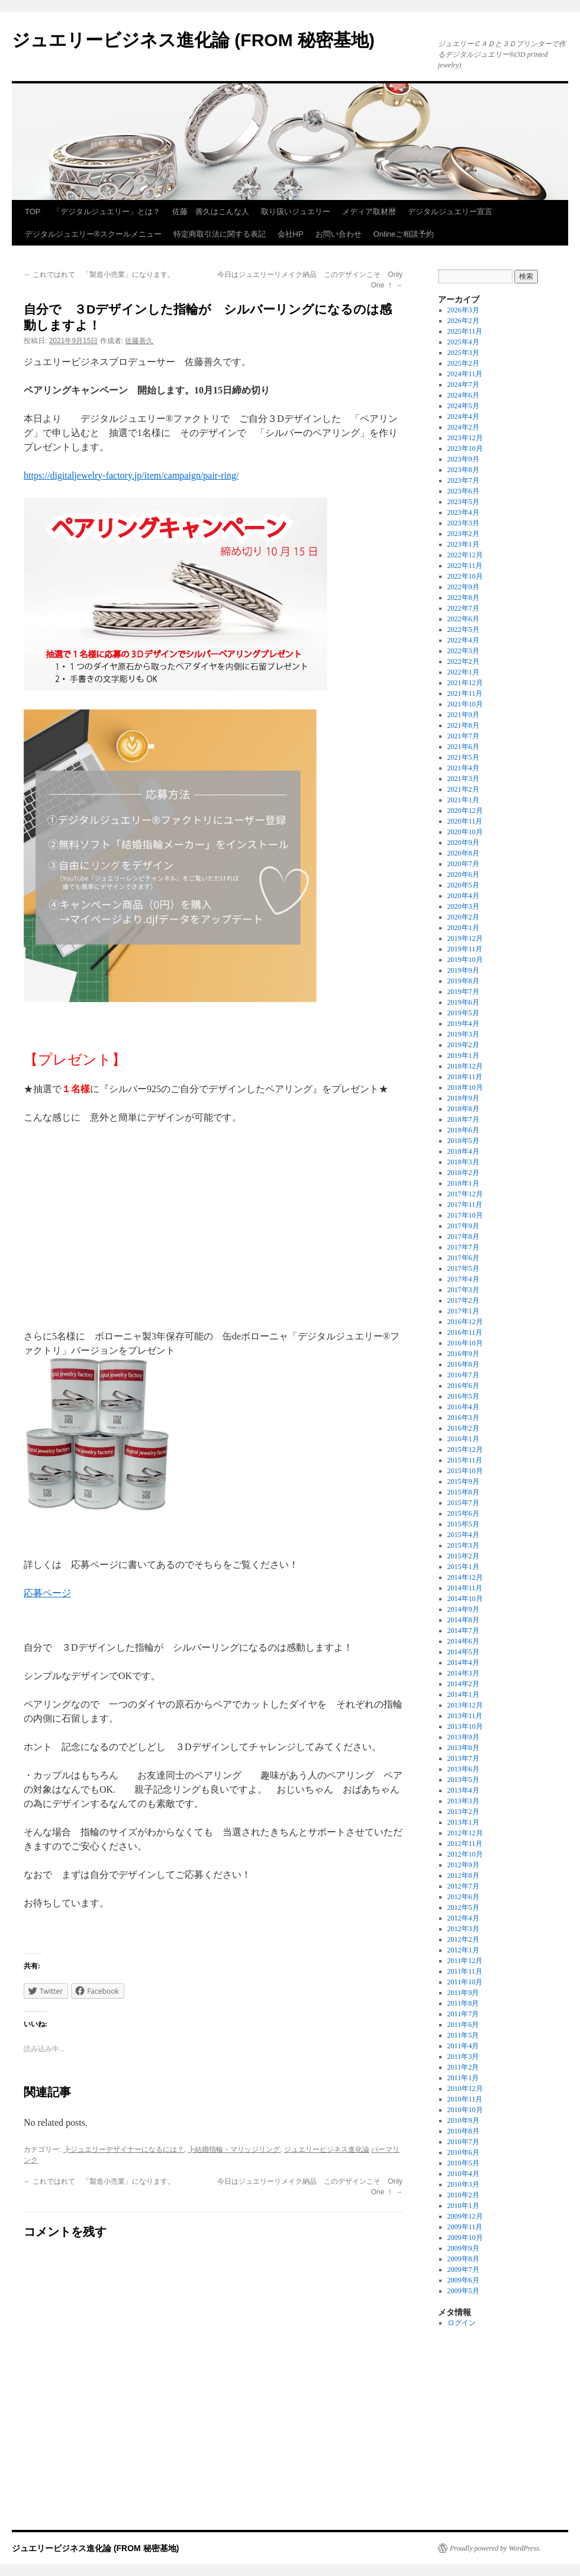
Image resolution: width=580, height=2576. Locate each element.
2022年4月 (463, 640)
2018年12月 (465, 1066)
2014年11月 (465, 1588)
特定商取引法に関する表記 (219, 234)
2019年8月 (463, 981)
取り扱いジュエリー (295, 211)
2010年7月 (463, 2142)
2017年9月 (463, 1226)
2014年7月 (463, 1630)
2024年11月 (465, 374)
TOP (33, 211)
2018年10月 (465, 1087)
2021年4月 (463, 768)
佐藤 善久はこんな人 (210, 211)
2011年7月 (463, 2014)
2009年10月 (465, 2237)
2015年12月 (465, 1449)
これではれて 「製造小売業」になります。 (99, 274)
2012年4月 (463, 1918)
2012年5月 (463, 1907)
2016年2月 (463, 1428)
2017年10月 (465, 1215)
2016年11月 (465, 1332)
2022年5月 (463, 629)
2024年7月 (463, 384)
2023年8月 (463, 470)
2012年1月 (463, 1950)
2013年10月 (465, 1726)
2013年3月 (463, 1801)
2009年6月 (463, 2280)
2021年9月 (463, 715)
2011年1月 (463, 2078)
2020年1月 (463, 928)
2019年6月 (463, 1002)
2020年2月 (463, 917)
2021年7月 (463, 736)
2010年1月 (463, 2205)
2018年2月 (463, 1172)
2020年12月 (465, 810)
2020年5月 (463, 885)
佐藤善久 (139, 341)
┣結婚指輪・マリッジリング (234, 2149)
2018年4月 (463, 1151)
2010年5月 (463, 2163)
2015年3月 (463, 1545)
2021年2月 (463, 789)
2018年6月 (463, 1130)
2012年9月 (463, 1865)
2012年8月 (463, 1875)
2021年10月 (465, 704)
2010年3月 (463, 2184)
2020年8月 (463, 853)
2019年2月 (463, 1045)
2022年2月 (463, 661)
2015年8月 (463, 1492)
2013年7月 (463, 1758)
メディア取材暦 (369, 211)
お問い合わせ (338, 234)
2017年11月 (465, 1204)
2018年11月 (465, 1077)
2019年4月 (463, 1023)
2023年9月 (463, 459)
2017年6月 (463, 1258)
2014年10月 (465, 1598)
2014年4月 (463, 1662)
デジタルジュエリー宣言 (450, 211)
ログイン (461, 2323)
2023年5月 (463, 502)
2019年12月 (465, 938)
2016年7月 (463, 1375)
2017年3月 (463, 1290)
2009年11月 (465, 2227)
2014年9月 (463, 1609)
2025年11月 (465, 331)
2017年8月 (463, 1236)
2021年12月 (465, 683)
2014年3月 (463, 1673)
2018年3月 (463, 1162)
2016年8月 (463, 1364)
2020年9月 (463, 842)
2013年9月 (463, 1737)
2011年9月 (463, 1993)
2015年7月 (463, 1503)
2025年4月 (463, 342)
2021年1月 (463, 800)
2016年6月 (463, 1385)
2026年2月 (463, 321)
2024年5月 (463, 406)
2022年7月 (463, 608)
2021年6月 (463, 747)
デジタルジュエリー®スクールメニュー (93, 234)
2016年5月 (463, 1396)
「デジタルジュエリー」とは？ (106, 211)
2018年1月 (463, 1183)
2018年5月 (463, 1141)
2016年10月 (465, 1343)
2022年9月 (463, 587)
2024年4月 (463, 416)
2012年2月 (463, 1939)
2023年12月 (465, 438)
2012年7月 (463, 1886)
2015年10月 (465, 1471)
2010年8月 (463, 2131)
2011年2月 (463, 2067)
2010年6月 (463, 2152)
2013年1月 (463, 1822)
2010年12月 (465, 2088)
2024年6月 (463, 395)
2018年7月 (463, 1119)
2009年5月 (463, 2291)
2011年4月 (463, 2046)
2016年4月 (463, 1407)
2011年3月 (463, 2056)
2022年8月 (463, 597)
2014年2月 (463, 1684)
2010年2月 (463, 2195)
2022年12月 (465, 555)
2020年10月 (465, 832)
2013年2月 (463, 1811)
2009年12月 (465, 2216)
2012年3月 (463, 1929)
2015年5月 (463, 1524)
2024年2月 (463, 427)
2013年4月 (463, 1790)
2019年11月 (465, 949)
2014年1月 (463, 1694)
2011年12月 (465, 1961)
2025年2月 (463, 363)
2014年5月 (463, 1652)
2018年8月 (463, 1109)
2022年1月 (463, 672)
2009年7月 (463, 2269)
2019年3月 (463, 1034)
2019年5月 (463, 1013)
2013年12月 (465, 1705)
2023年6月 (463, 491)
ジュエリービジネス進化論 (326, 2149)
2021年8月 (463, 725)
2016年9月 (463, 1354)
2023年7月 (463, 480)
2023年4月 (463, 512)
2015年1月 (463, 1567)
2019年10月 (465, 959)
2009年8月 (463, 2259)
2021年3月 (463, 778)
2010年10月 (465, 2110)
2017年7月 (463, 1247)
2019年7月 (463, 991)
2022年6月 (463, 619)
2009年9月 (463, 2248)
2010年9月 (463, 2120)
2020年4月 (463, 896)
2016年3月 (463, 1417)
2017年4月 (463, 1279)
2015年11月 (465, 1460)
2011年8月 (463, 2003)
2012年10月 (465, 1854)
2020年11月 (465, 821)
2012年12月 (465, 1833)
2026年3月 (463, 310)
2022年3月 (463, 651)
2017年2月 (463, 1300)
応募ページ (47, 1593)
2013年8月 (463, 1748)
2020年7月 (463, 864)
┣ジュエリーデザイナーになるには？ (123, 2149)
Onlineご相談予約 (403, 234)
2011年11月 (464, 1971)
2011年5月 (463, 2035)
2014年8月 (463, 1620)
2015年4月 (463, 1535)
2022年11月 (465, 565)
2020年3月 (463, 906)
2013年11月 (465, 1716)
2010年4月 (463, 2174)
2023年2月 (463, 534)
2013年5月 (463, 1780)
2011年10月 (465, 1982)
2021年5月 (463, 757)
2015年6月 (463, 1513)
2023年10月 (465, 448)
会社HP (291, 234)
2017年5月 (463, 1268)
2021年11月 (465, 693)
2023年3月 (463, 523)
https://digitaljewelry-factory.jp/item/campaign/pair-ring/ (131, 475)
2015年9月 (463, 1481)
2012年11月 (465, 1843)
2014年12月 (465, 1577)
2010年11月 (465, 2099)
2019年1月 (463, 1055)
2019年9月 (463, 970)
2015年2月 (463, 1556)
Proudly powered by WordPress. (495, 2548)
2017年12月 (465, 1194)
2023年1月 (463, 544)
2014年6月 (463, 1641)
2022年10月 (465, 576)
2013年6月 (463, 1769)
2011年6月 (463, 2024)
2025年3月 (463, 352)
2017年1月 (463, 1311)
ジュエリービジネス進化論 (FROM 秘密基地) (193, 40)
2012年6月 (463, 1897)
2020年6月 (463, 874)
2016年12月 (465, 1322)
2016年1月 (463, 1439)
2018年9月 (463, 1098)
